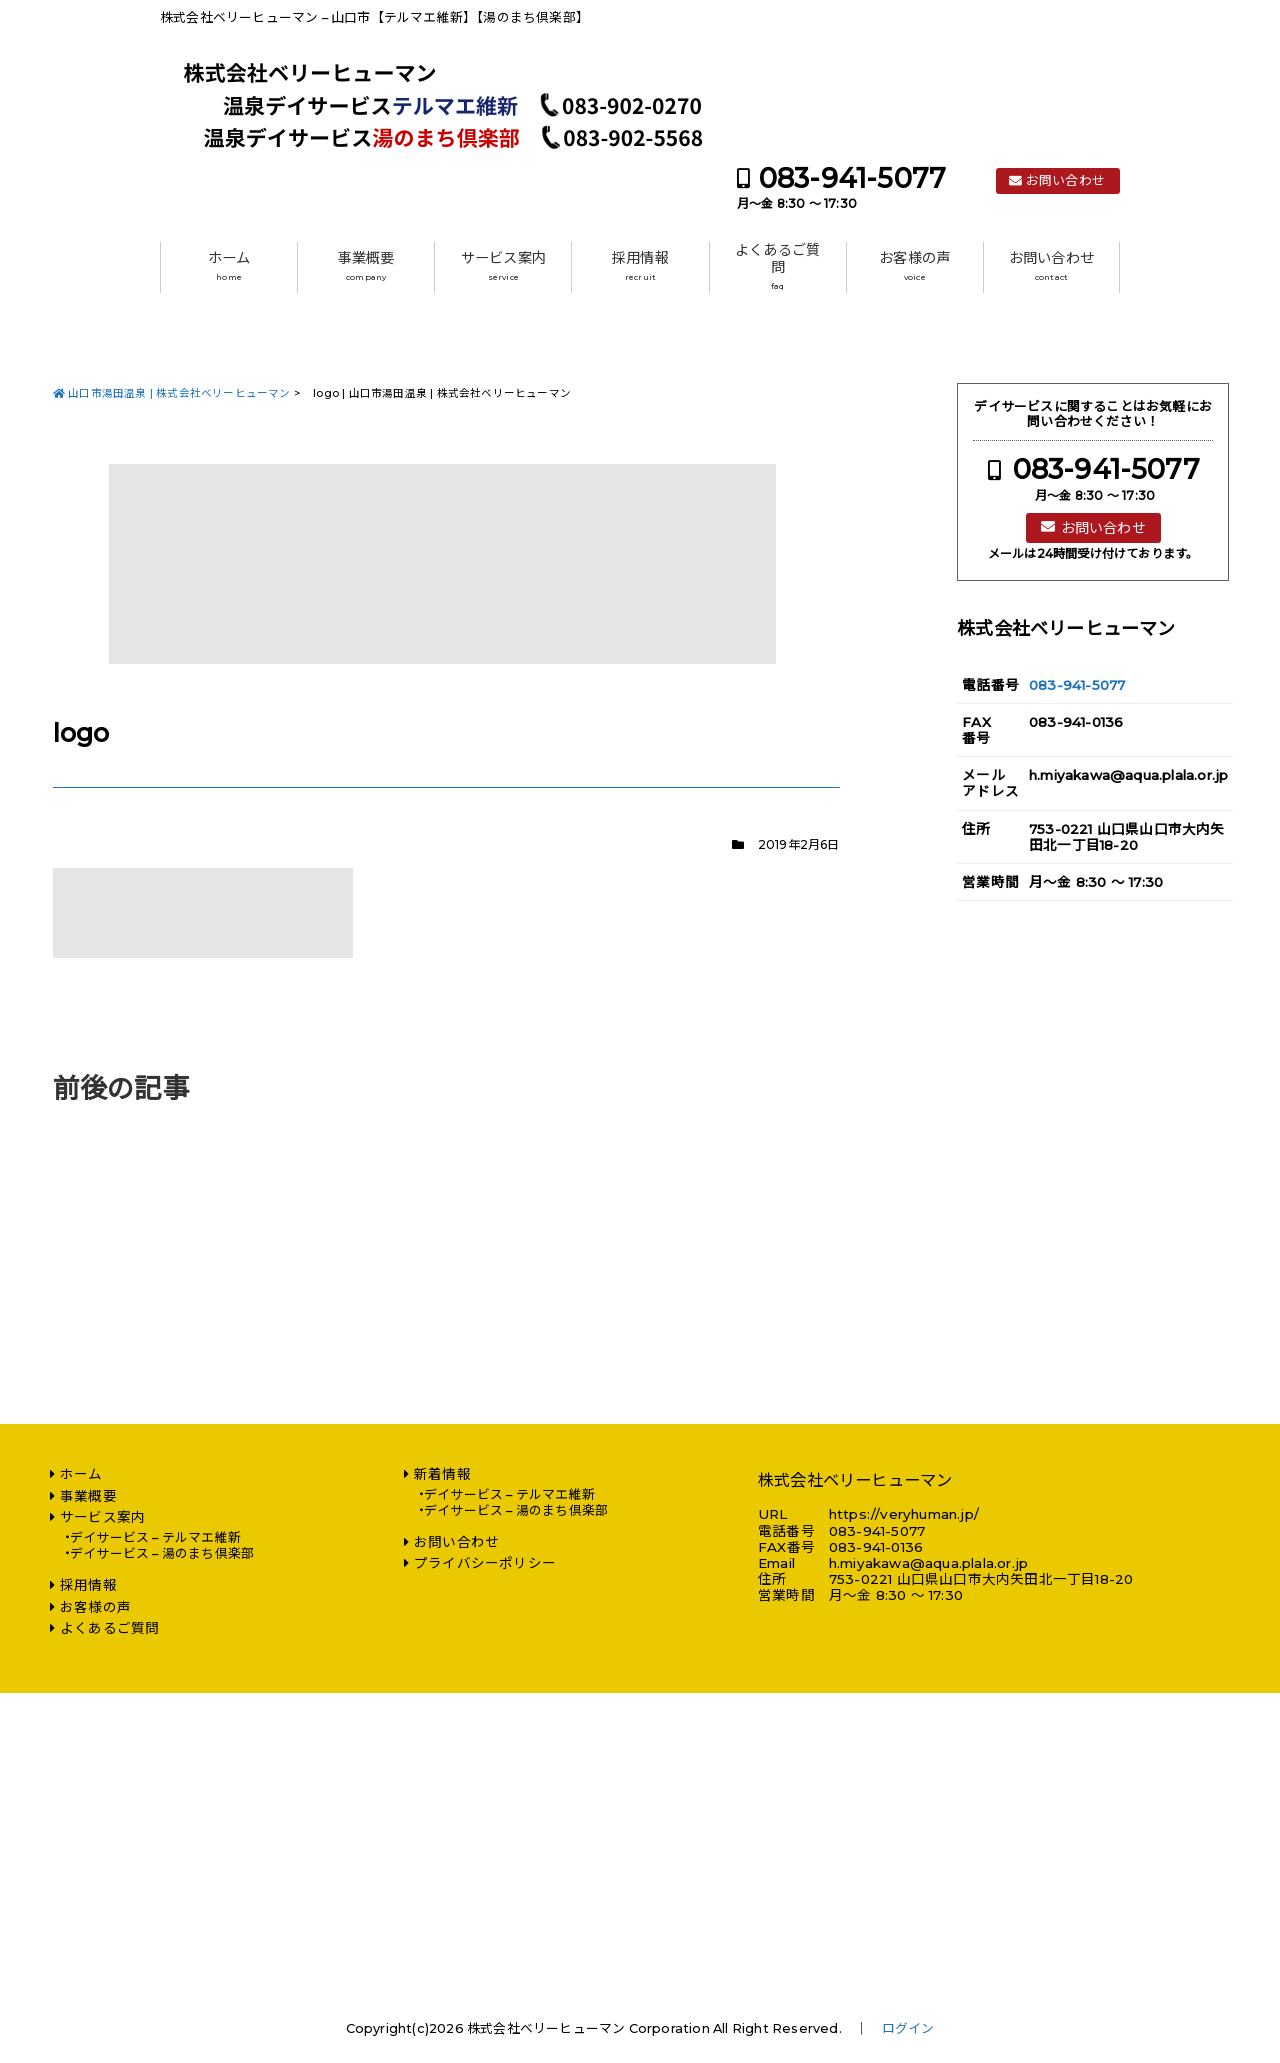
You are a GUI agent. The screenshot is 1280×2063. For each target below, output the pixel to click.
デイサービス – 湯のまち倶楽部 (162, 1553)
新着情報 (442, 1474)
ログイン (908, 2028)
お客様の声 (914, 266)
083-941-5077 (852, 178)
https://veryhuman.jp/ (904, 1514)
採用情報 (640, 266)
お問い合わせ (1065, 180)
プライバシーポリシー (485, 1563)
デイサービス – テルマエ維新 (155, 1537)
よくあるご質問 (777, 266)
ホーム (229, 266)
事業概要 (366, 266)
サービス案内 (503, 266)
